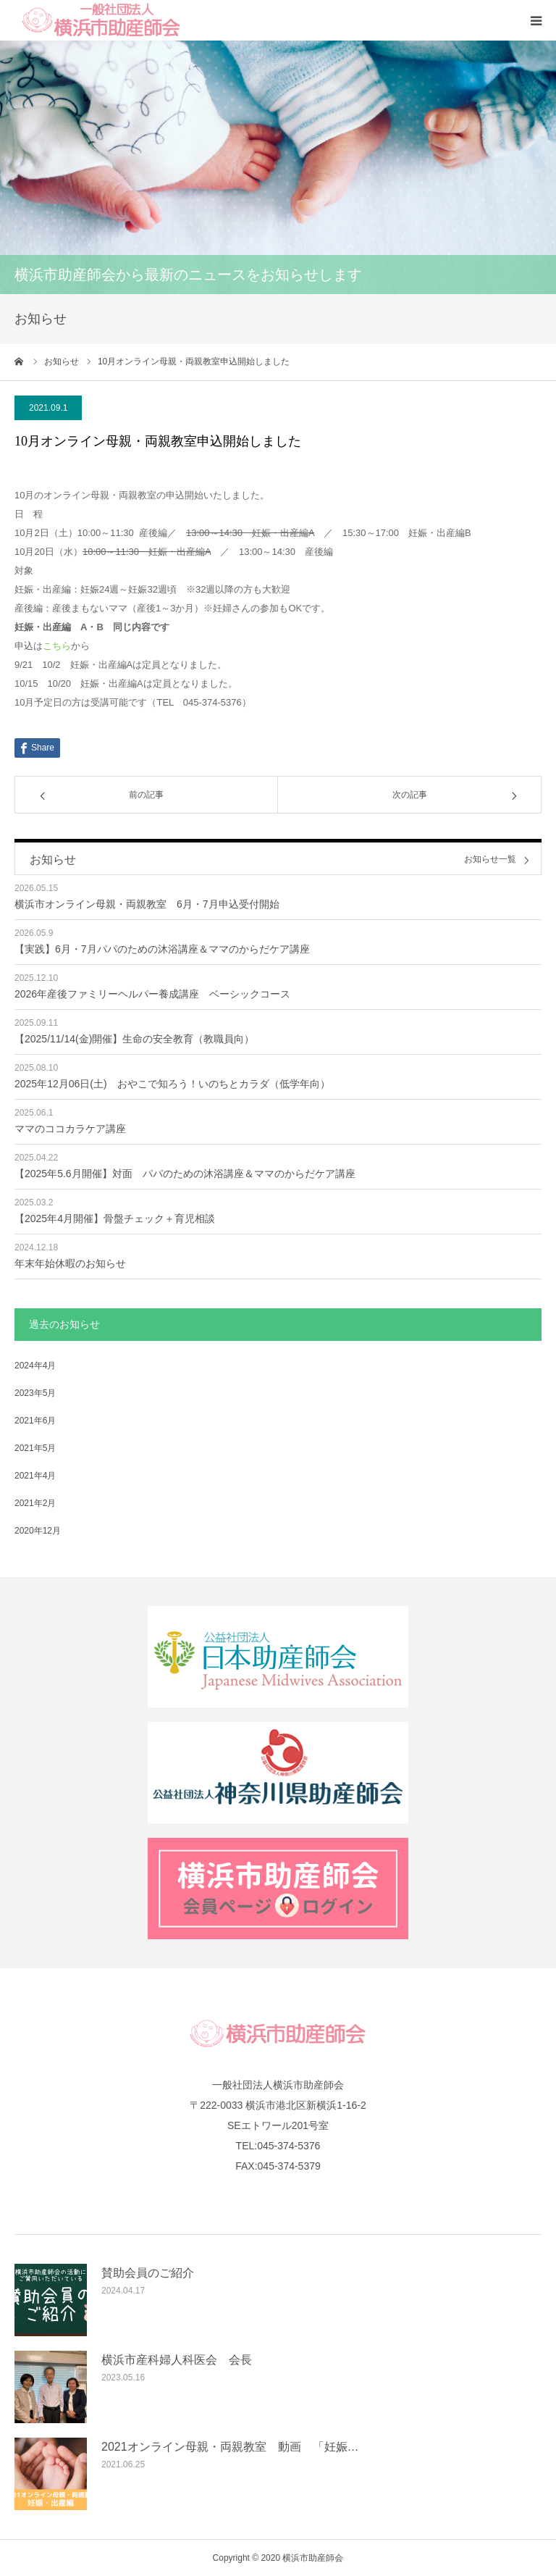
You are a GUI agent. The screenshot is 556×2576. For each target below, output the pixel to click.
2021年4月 (35, 1476)
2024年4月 (35, 1365)
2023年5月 (35, 1393)
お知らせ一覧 (490, 859)
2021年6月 (35, 1420)
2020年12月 (37, 1531)
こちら (57, 645)
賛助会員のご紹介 (147, 2273)
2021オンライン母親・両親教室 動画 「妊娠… (230, 2447)
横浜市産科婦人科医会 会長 (176, 2360)
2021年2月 (35, 1503)
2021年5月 (35, 1448)
